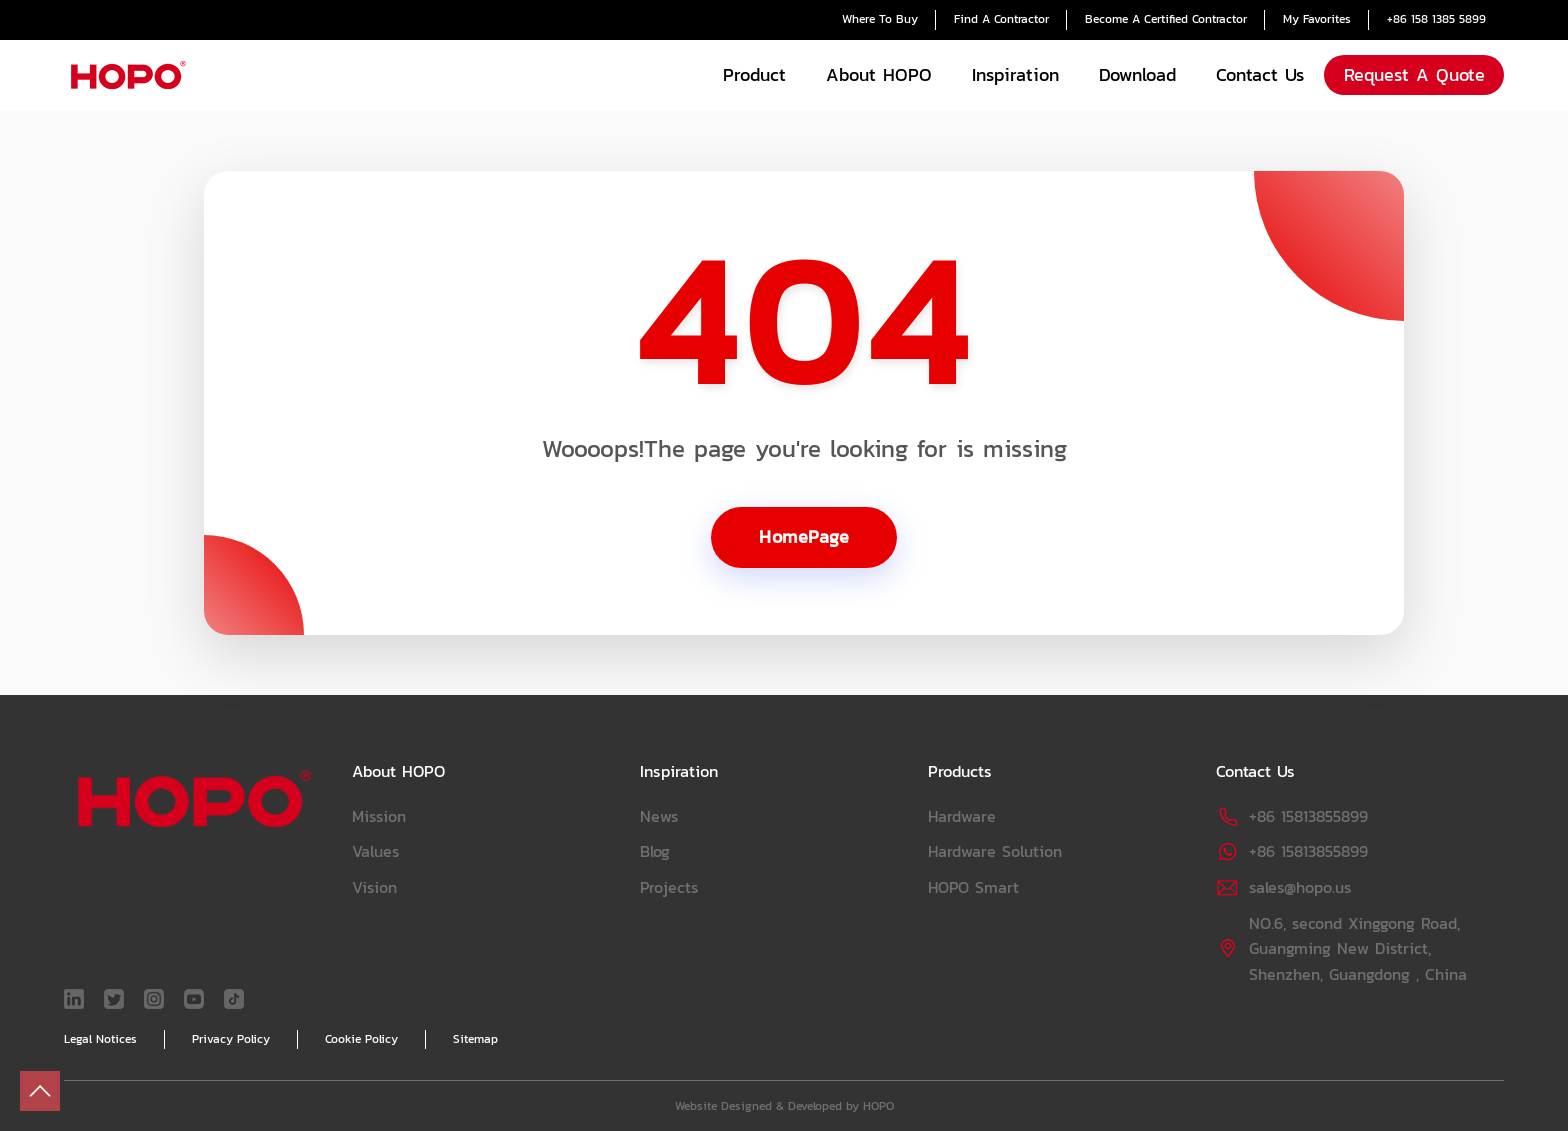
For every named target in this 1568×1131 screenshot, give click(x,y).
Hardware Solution (995, 851)
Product (754, 74)
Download (1137, 74)
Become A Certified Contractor (1166, 19)
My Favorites (1317, 19)
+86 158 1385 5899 (1436, 19)
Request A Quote (1414, 74)
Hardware (962, 816)
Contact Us (1260, 74)
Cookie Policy (361, 1039)
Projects (669, 887)
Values (375, 851)
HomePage (804, 536)
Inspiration (1015, 74)
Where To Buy (880, 19)
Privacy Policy (231, 1039)
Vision (374, 887)
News (659, 816)
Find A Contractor (1001, 19)
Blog (655, 851)
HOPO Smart (973, 887)
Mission (379, 816)
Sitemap (475, 1039)
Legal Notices (100, 1039)
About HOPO (879, 74)
